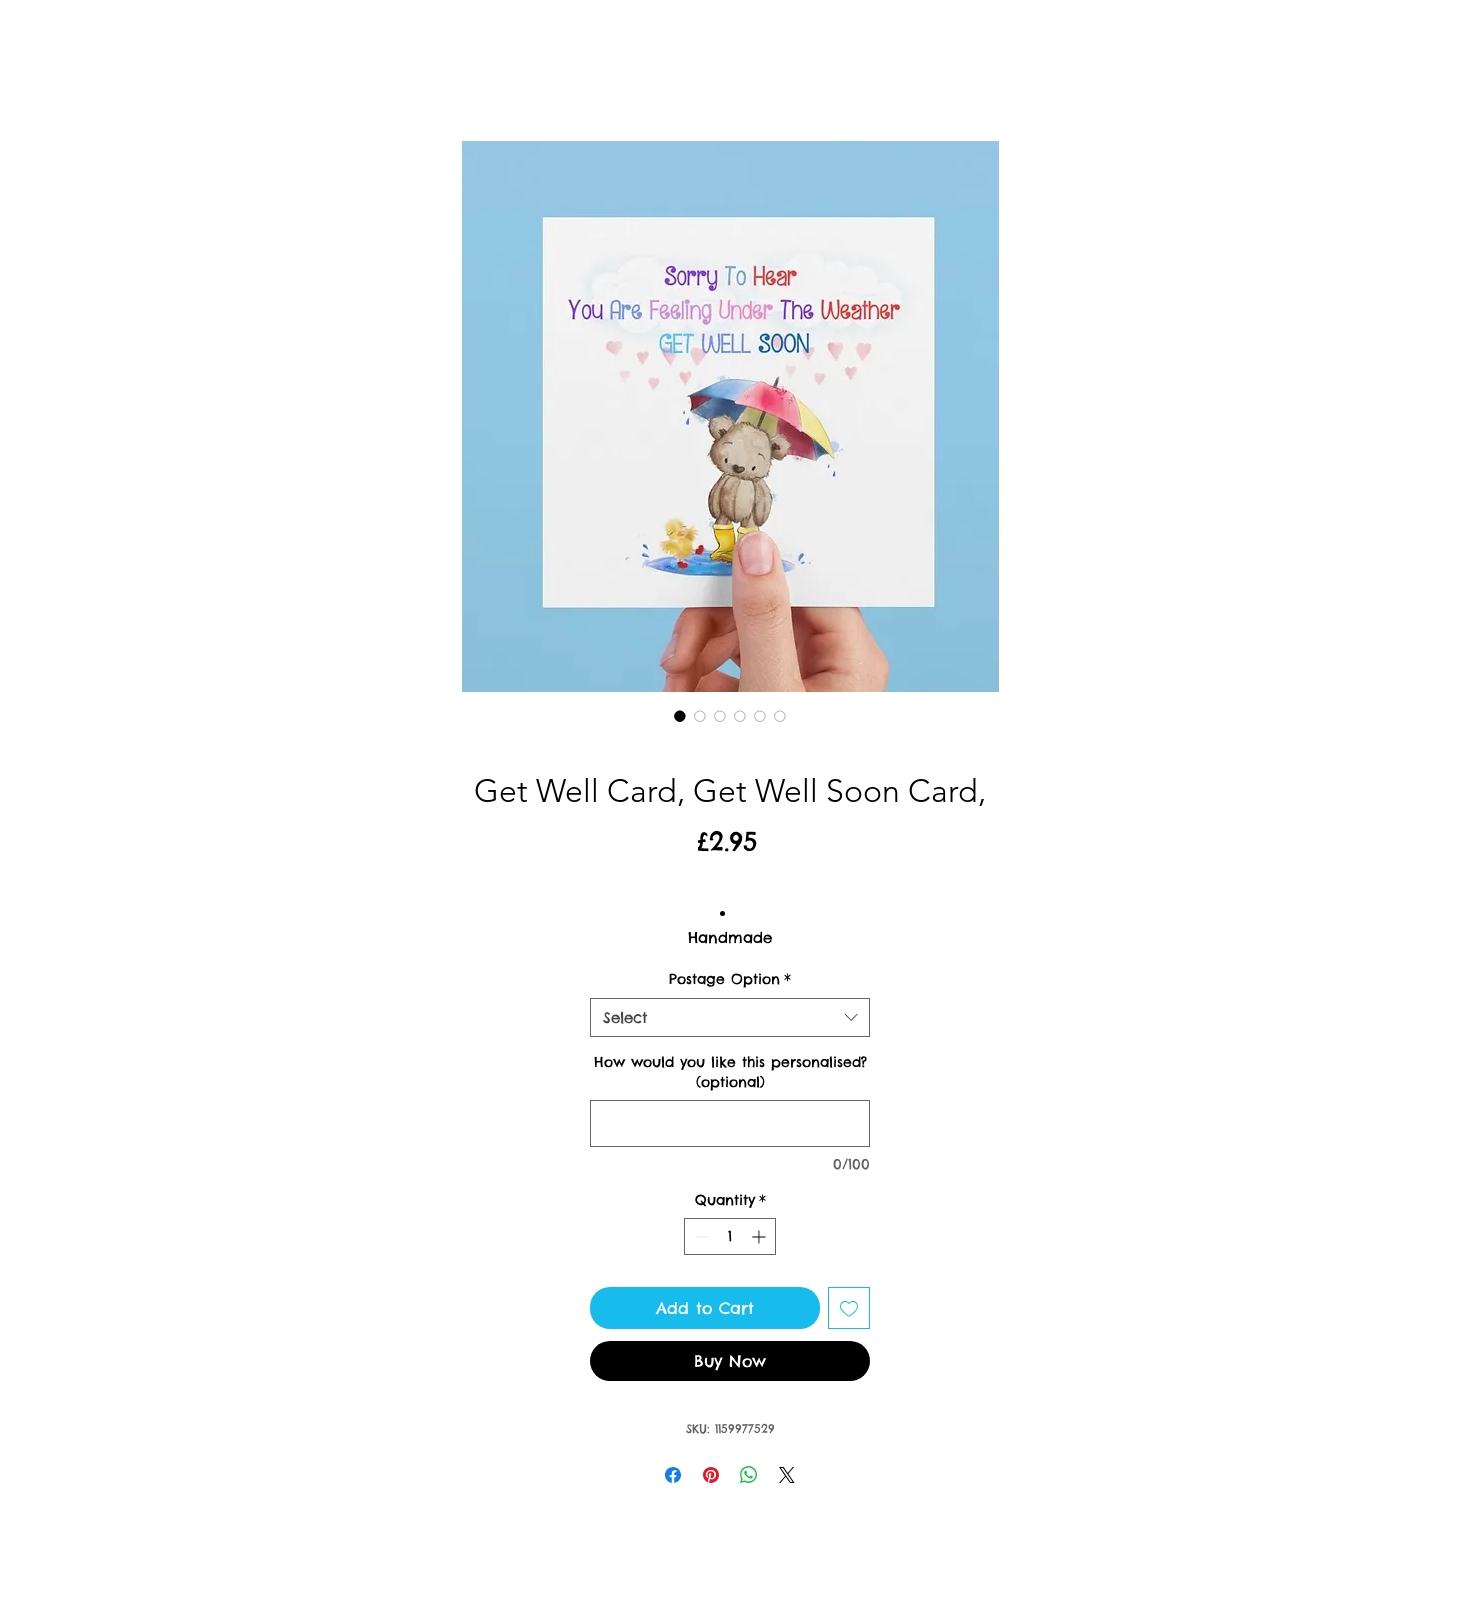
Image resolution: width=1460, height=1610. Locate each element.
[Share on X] (787, 1475)
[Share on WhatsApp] (749, 1475)
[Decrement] (699, 1236)
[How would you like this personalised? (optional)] (730, 1123)
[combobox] (730, 1017)
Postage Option (730, 979)
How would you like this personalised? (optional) (730, 1072)
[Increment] (760, 1236)
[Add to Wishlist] (849, 1308)
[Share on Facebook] (673, 1475)
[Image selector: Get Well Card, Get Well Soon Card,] (680, 716)
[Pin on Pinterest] (711, 1475)
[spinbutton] (730, 1236)
